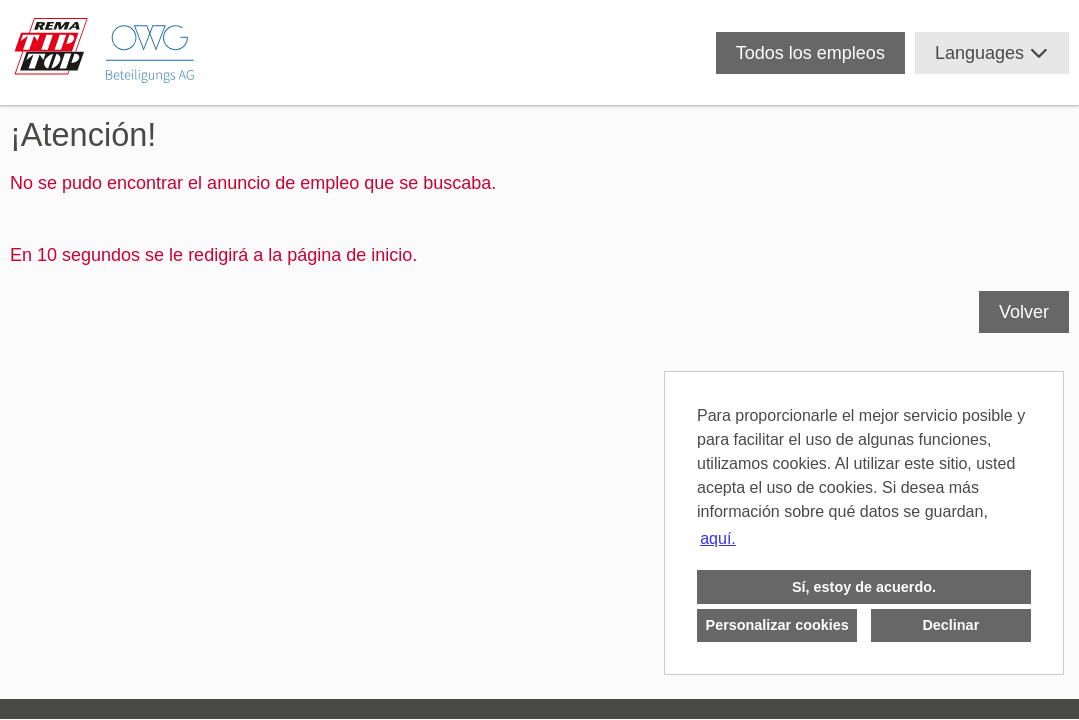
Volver (1024, 312)
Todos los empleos (810, 53)
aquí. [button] (718, 538)
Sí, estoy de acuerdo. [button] (864, 587)
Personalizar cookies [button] (777, 625)
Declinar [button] (950, 625)
